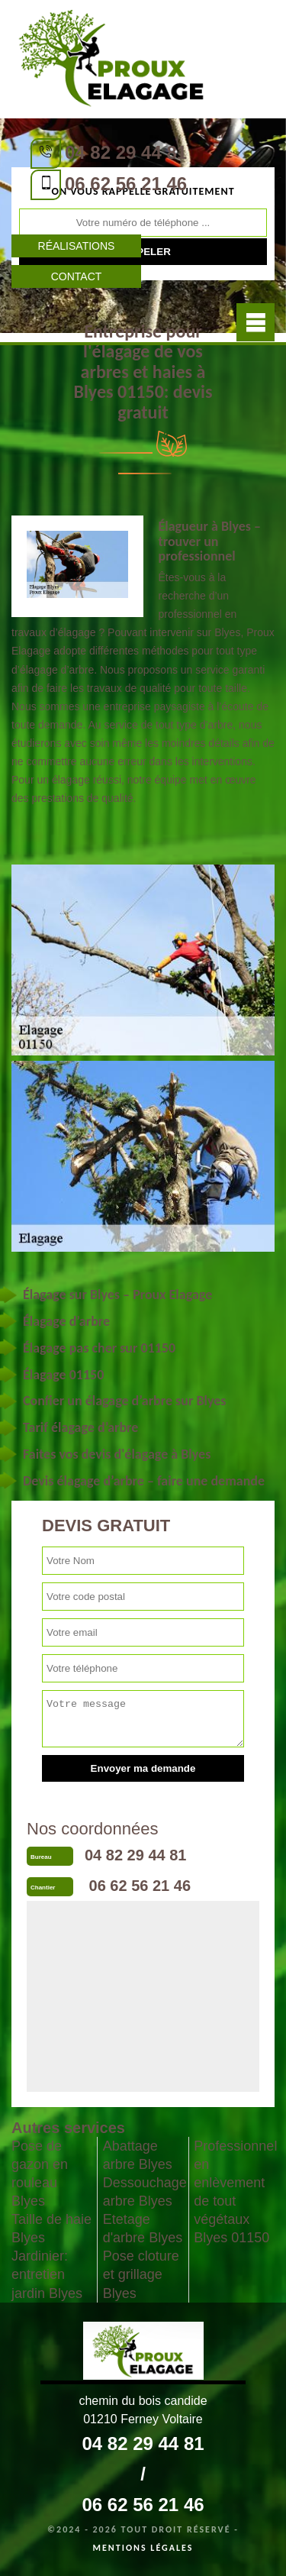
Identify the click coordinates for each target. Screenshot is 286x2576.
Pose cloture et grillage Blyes (141, 2274)
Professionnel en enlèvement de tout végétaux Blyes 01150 (234, 2191)
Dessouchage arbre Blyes (143, 2192)
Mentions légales (143, 2547)
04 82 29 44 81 (126, 152)
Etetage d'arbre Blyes (142, 2228)
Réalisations (76, 246)
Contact (76, 276)
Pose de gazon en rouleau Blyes (39, 2173)
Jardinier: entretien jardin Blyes (46, 2274)
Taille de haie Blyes (51, 2228)
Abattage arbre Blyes (137, 2155)
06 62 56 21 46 (126, 183)
